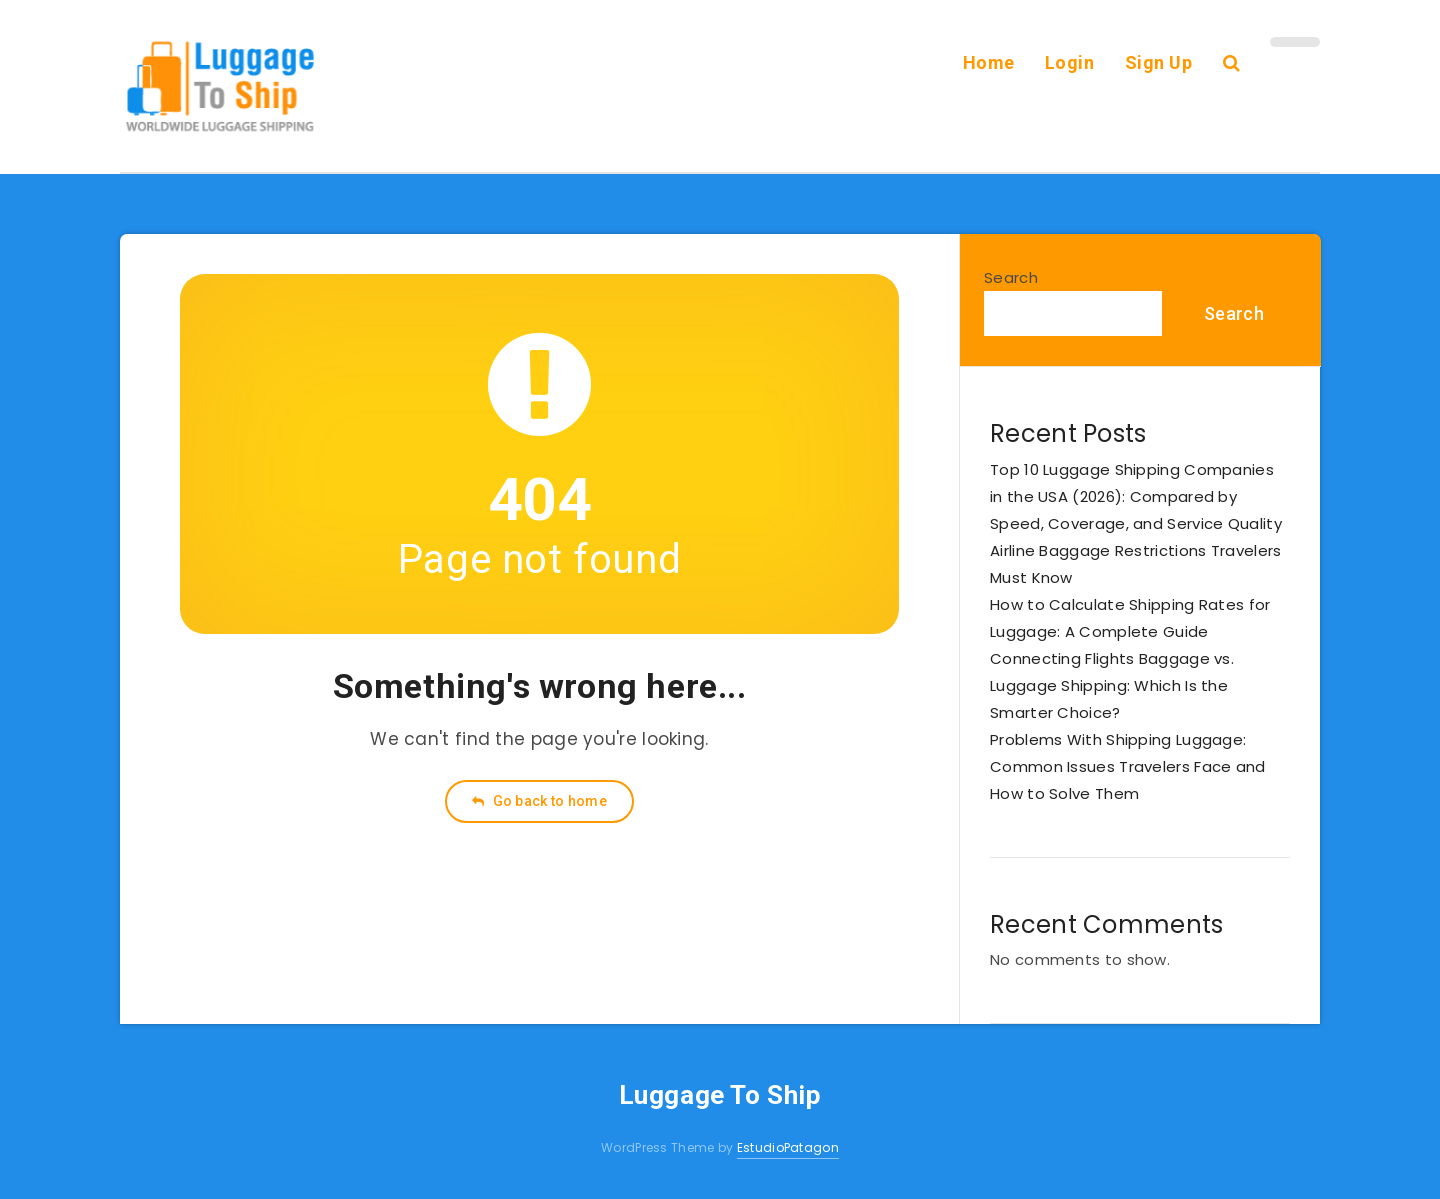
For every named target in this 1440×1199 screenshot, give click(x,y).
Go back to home (539, 801)
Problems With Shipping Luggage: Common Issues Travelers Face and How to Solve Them (1128, 766)
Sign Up (1159, 62)
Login (1070, 62)
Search (1011, 277)
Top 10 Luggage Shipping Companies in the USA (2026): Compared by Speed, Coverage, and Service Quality (1136, 496)
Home (989, 62)
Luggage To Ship (720, 1095)
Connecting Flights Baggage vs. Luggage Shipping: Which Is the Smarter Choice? (1112, 685)
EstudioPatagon (788, 1147)
